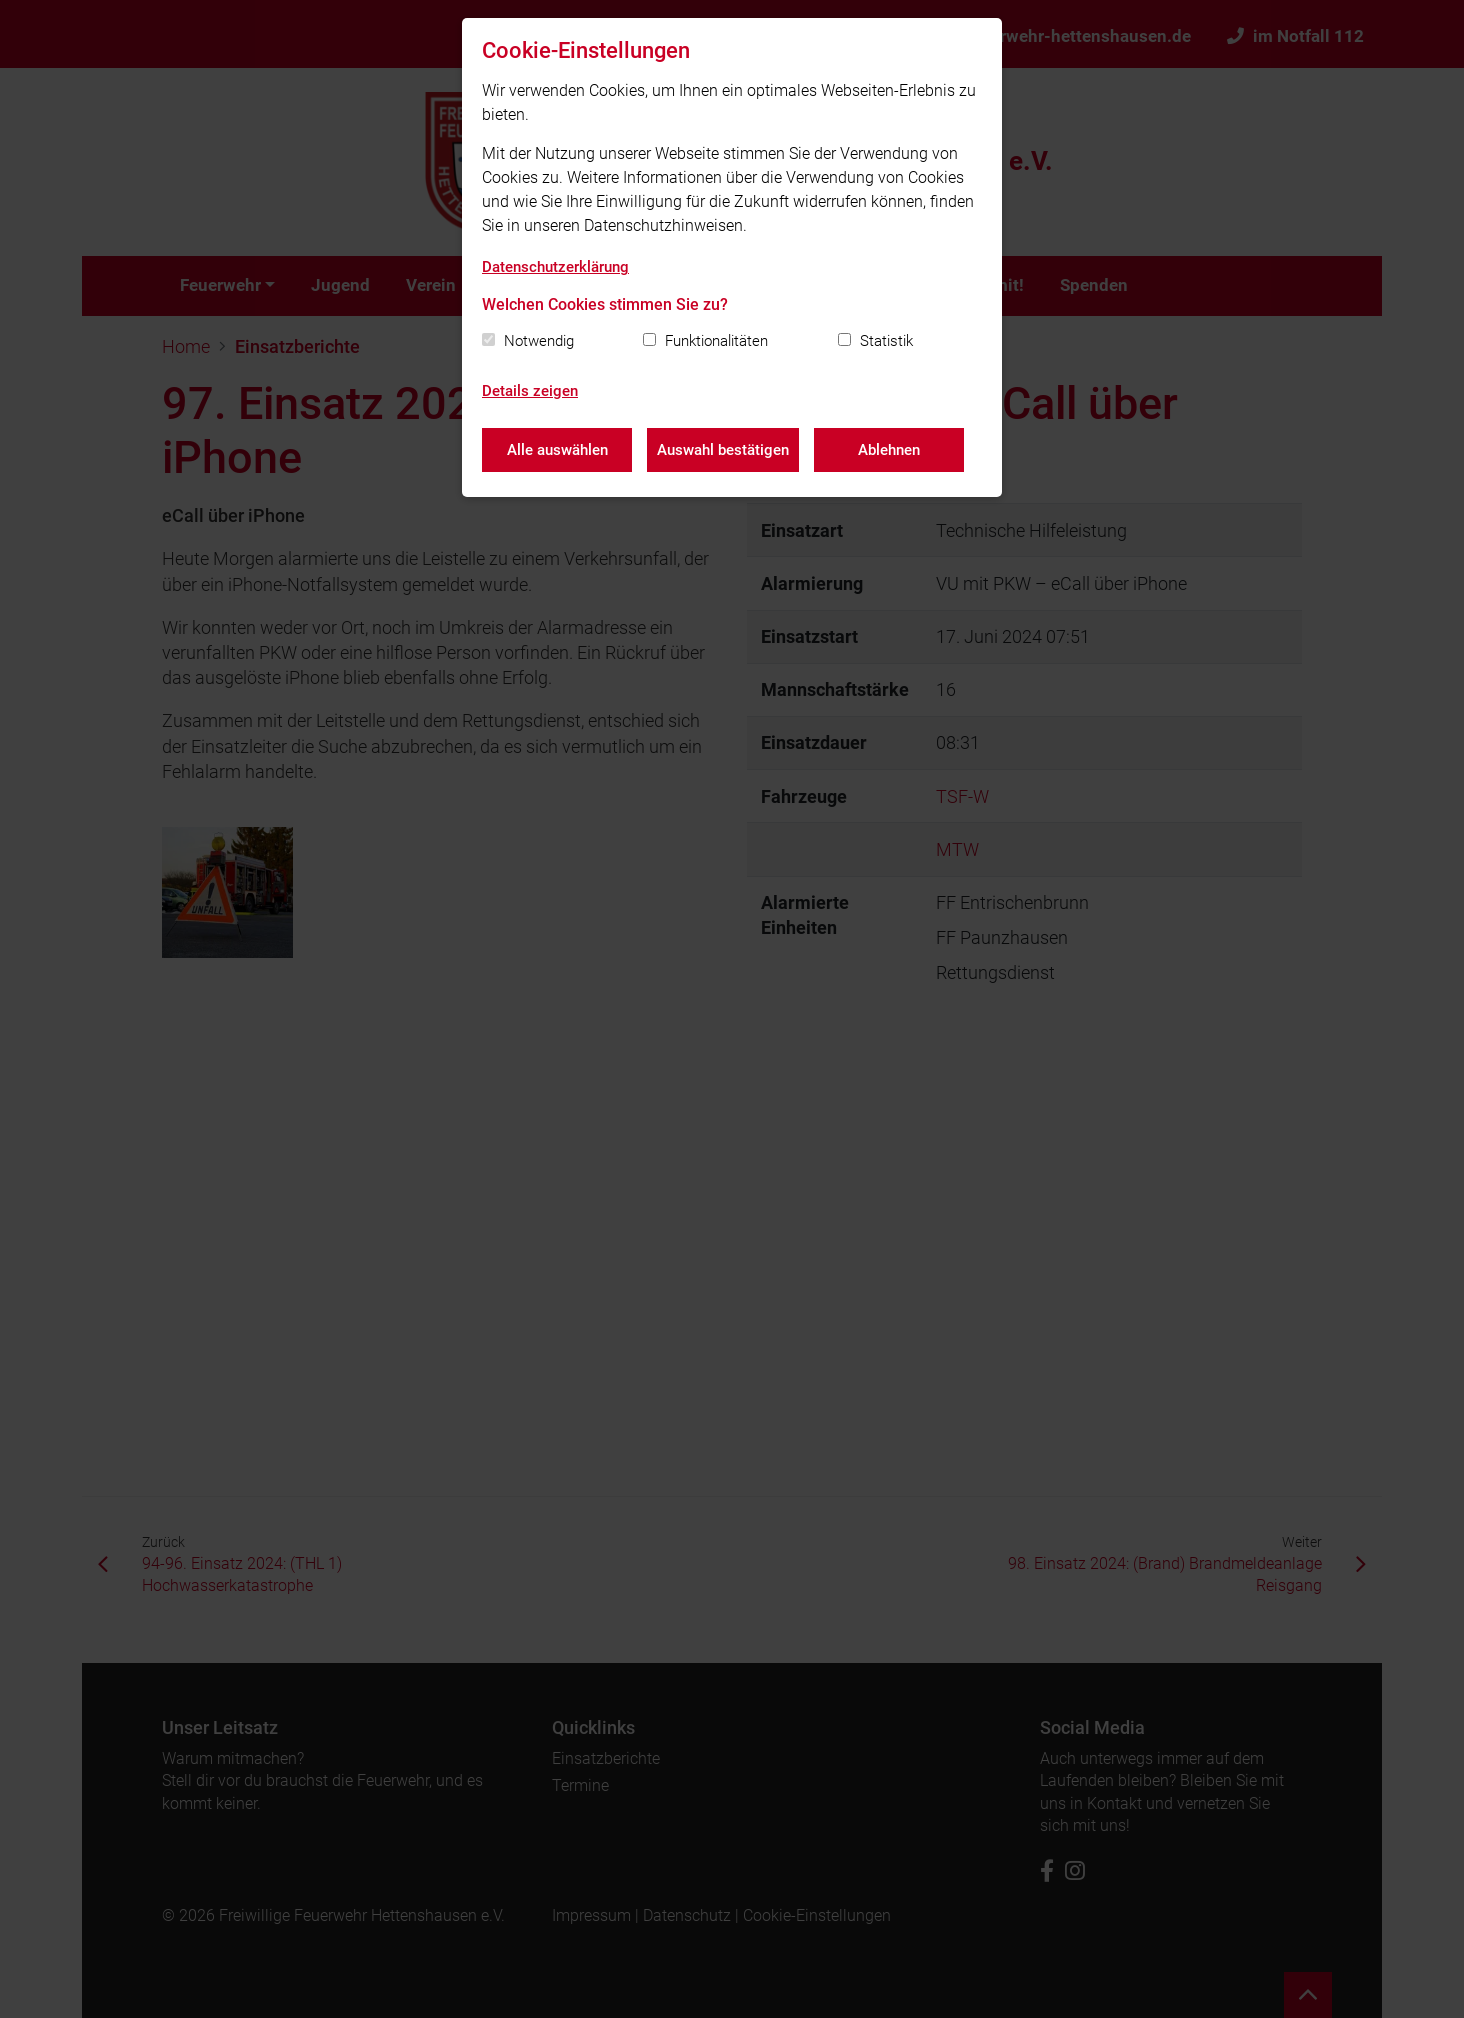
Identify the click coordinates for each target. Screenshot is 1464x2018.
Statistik (886, 341)
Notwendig (539, 341)
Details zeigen (530, 391)
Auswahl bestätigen (723, 450)
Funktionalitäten (716, 341)
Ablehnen (889, 450)
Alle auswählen (557, 450)
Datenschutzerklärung (555, 267)
